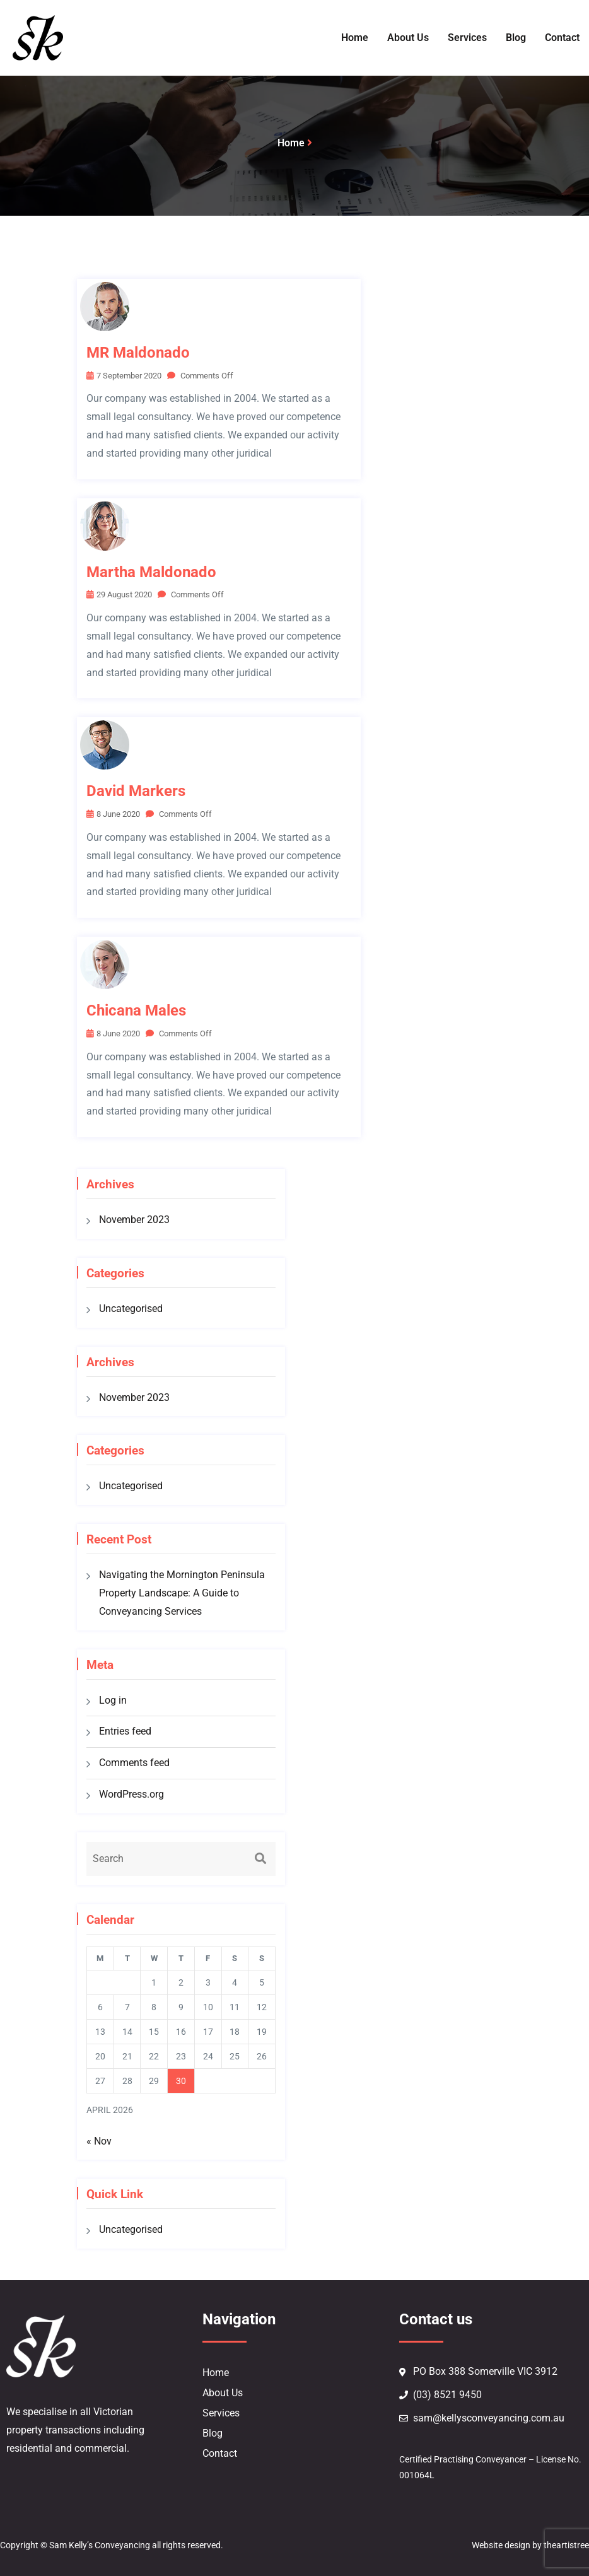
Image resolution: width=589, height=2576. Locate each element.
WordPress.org (131, 1794)
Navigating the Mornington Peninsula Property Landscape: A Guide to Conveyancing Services (182, 1593)
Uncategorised (131, 1308)
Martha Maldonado (151, 572)
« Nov (99, 2141)
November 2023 (134, 1220)
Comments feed (134, 1763)
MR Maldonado (138, 352)
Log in (113, 1700)
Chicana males (136, 1010)
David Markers (135, 791)
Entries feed (125, 1731)
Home (291, 143)
